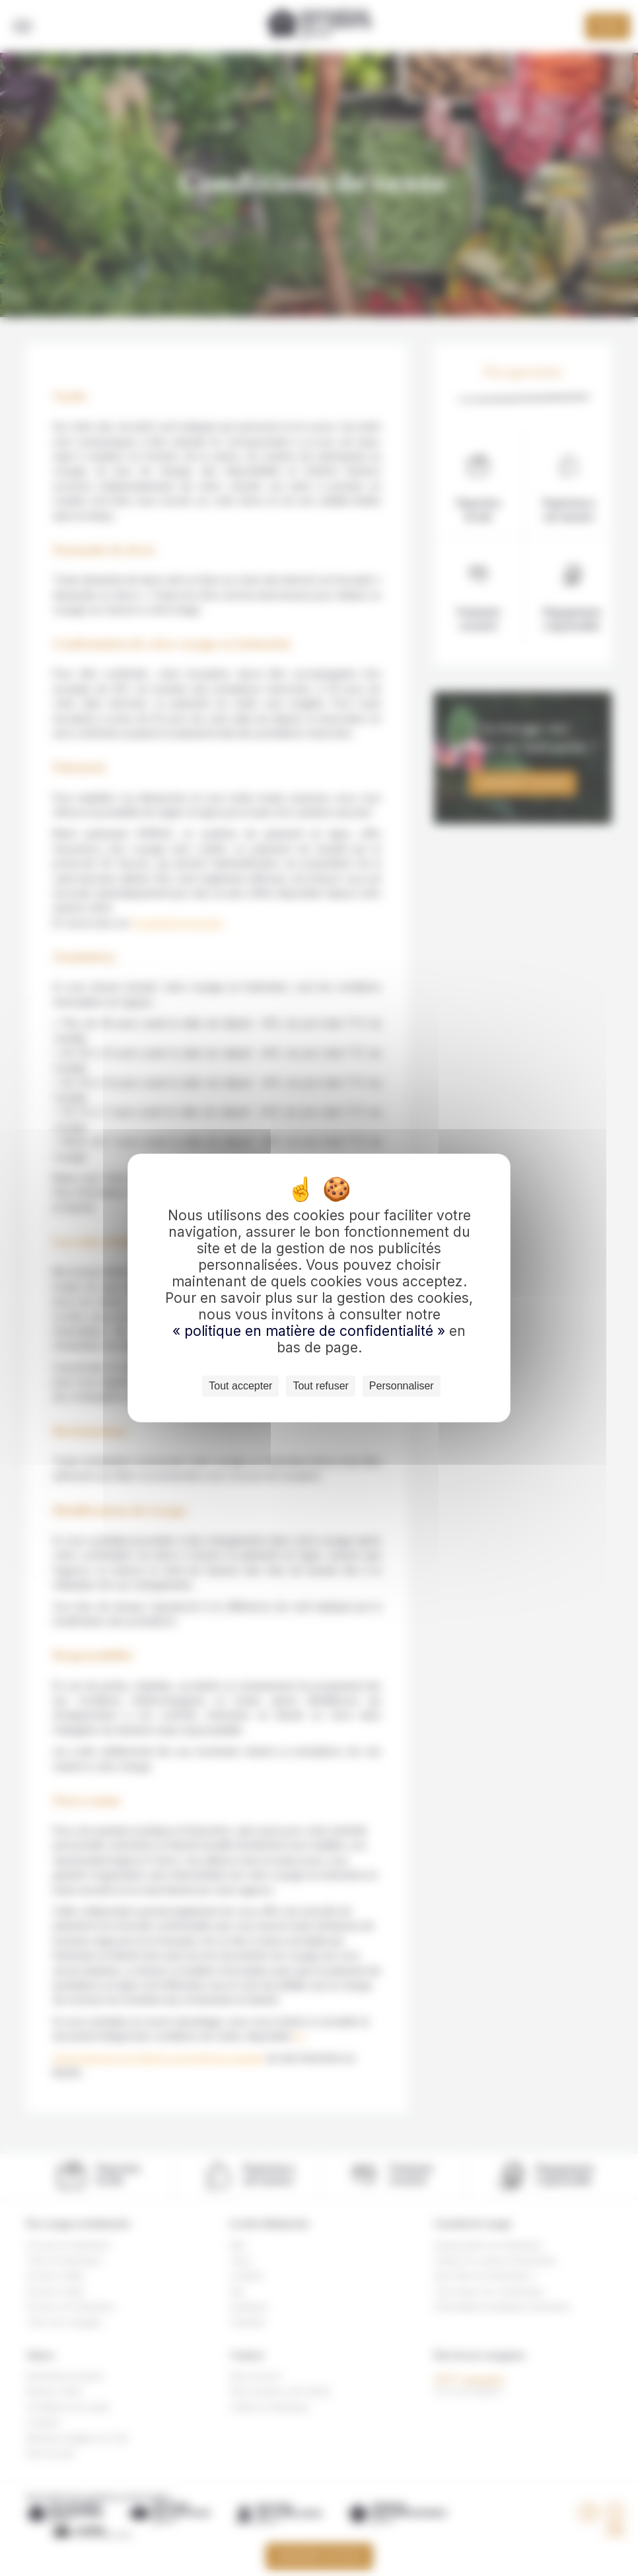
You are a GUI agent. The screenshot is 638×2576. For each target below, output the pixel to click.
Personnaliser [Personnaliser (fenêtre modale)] (401, 1385)
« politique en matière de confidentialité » (310, 1331)
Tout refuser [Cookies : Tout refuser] (320, 1385)
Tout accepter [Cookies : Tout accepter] (240, 1385)
